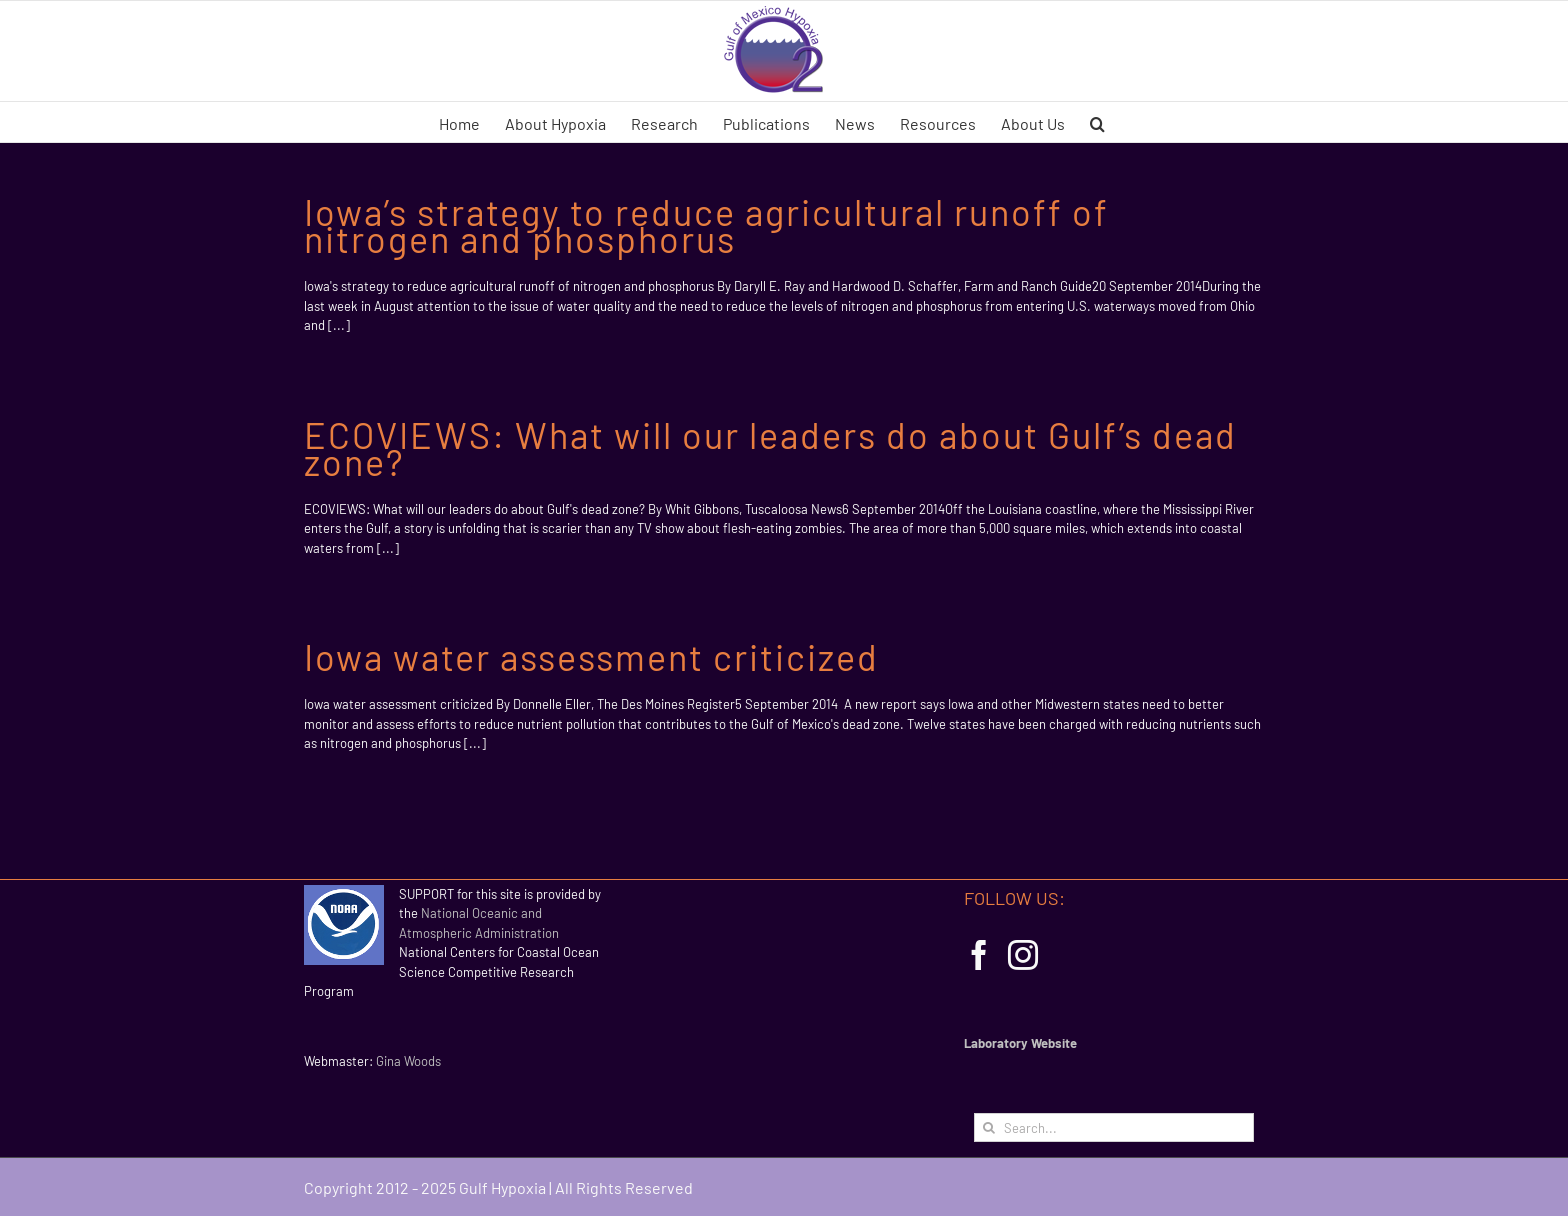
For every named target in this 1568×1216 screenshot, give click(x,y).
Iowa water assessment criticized (591, 656)
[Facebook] (979, 955)
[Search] (988, 1127)
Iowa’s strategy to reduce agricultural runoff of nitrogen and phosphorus (706, 225)
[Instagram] (1023, 955)
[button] (1097, 122)
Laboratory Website (1020, 1043)
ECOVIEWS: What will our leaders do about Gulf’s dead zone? (770, 448)
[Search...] (1114, 1127)
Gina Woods (408, 1061)
